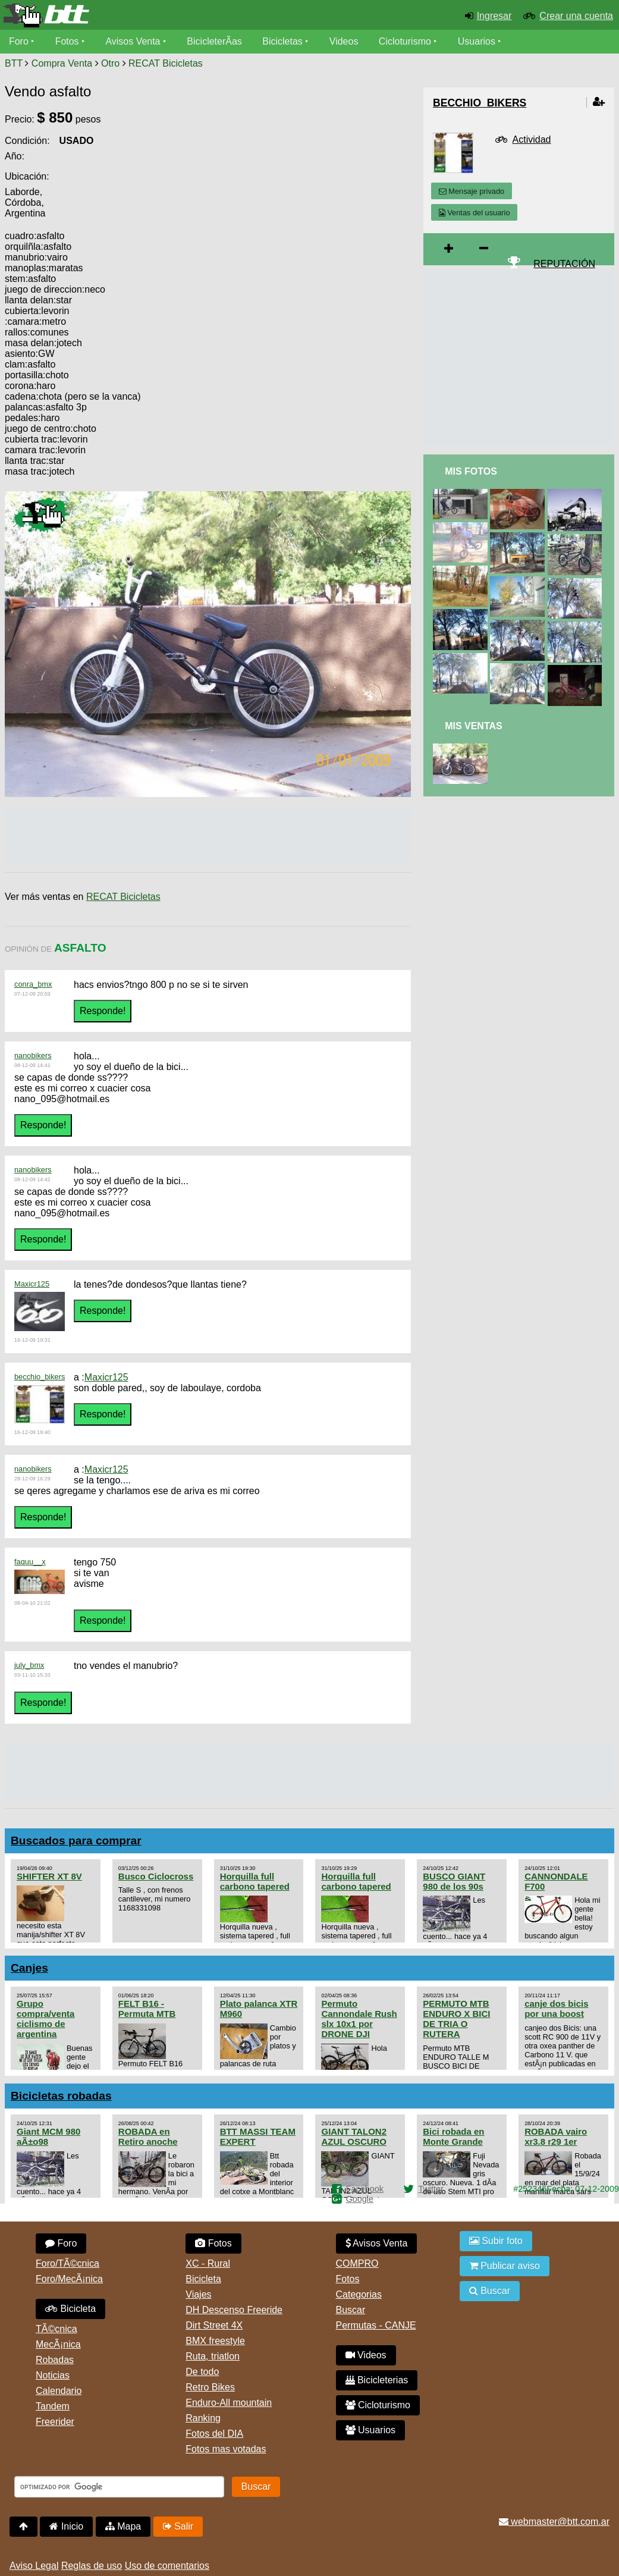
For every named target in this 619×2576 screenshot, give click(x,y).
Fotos (67, 41)
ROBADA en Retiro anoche (148, 2136)
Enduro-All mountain (229, 2403)
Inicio (66, 2526)
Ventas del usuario (474, 212)
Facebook (365, 2189)
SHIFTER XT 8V (49, 1876)
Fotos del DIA (214, 2433)
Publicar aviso (504, 2266)
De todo (202, 2372)
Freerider (55, 2422)
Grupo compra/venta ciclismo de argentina (45, 2018)
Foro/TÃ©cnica (67, 2263)
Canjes (29, 1968)
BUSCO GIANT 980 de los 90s (454, 1881)
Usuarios (476, 41)
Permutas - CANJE (376, 2325)
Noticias (53, 2375)
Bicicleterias (377, 2380)
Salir (178, 2526)
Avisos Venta (133, 41)
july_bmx (29, 1665)
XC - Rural (208, 2263)
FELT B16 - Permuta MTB (146, 2008)
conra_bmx (33, 984)
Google (359, 2199)
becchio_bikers (39, 1376)
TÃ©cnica (56, 2329)
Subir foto (496, 2241)
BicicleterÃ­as (214, 41)
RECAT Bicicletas (165, 63)
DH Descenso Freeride (234, 2310)
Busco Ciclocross (155, 1876)
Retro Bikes (210, 2387)
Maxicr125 (31, 1283)
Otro (110, 63)
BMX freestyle (215, 2341)
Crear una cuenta (576, 16)
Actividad (532, 139)
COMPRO (357, 2263)
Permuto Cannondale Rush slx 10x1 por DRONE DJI (359, 2018)
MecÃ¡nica (58, 2344)
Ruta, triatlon (213, 2356)
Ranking (203, 2418)
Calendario (58, 2391)
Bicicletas (284, 41)
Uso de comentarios (167, 2566)
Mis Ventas (473, 726)
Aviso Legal (34, 2566)
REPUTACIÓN (564, 264)
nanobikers (33, 1055)
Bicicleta (70, 2309)
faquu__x (30, 1561)
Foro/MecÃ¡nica (69, 2279)
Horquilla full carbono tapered (255, 1881)
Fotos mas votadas (226, 2449)
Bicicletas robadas (61, 2095)
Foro (19, 41)
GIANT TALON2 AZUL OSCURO (354, 2136)
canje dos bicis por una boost (556, 2008)
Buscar (351, 2310)
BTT (14, 63)
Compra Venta (62, 63)
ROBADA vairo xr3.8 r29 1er (555, 2136)
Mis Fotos (471, 471)
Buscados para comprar (76, 1840)
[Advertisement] (310, 322)
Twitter (430, 2189)
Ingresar (494, 16)
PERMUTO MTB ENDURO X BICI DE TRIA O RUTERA (456, 2018)
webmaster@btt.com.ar (554, 2522)
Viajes (198, 2294)
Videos (344, 41)
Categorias (359, 2294)
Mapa (123, 2526)
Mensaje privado (471, 191)
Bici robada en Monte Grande (453, 2136)
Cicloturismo (405, 41)
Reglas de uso (91, 2566)
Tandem (53, 2406)
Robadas (55, 2360)
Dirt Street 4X (214, 2325)
